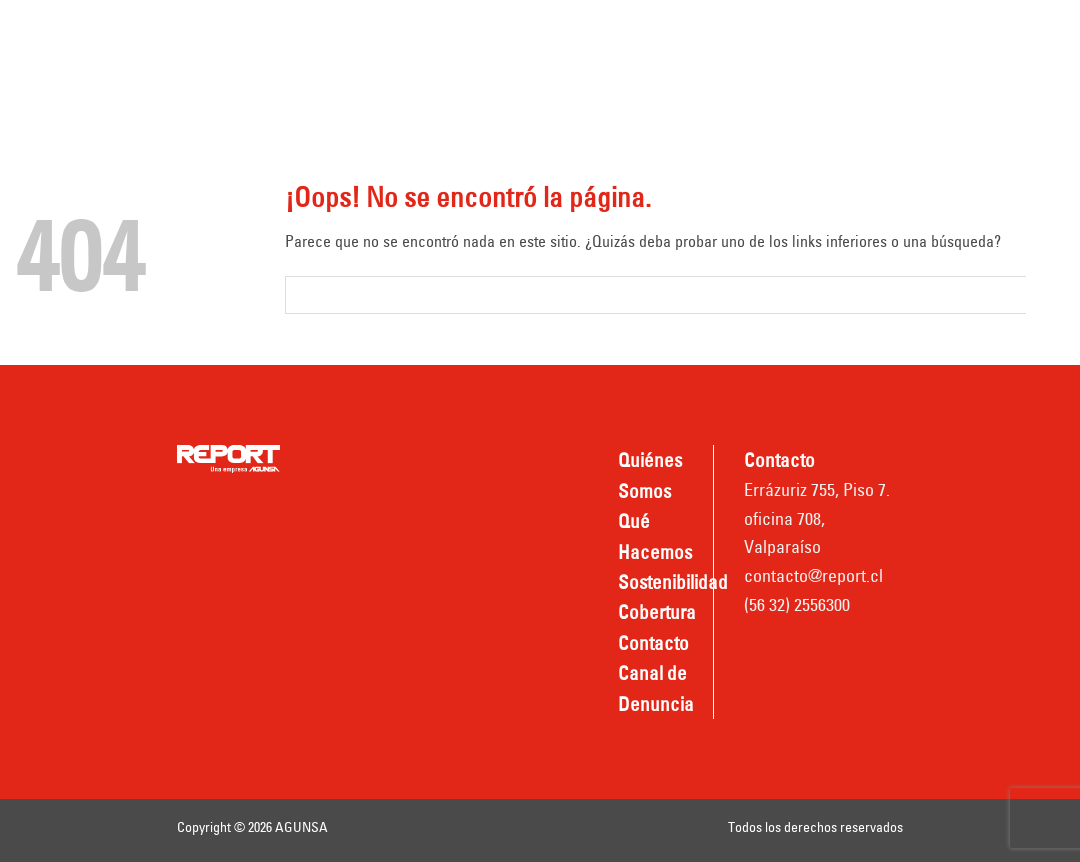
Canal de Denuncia (478, 86)
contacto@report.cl (813, 575)
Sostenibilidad (664, 32)
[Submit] (1045, 294)
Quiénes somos (357, 32)
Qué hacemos (519, 32)
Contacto (333, 86)
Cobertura (794, 32)
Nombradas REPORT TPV (686, 86)
